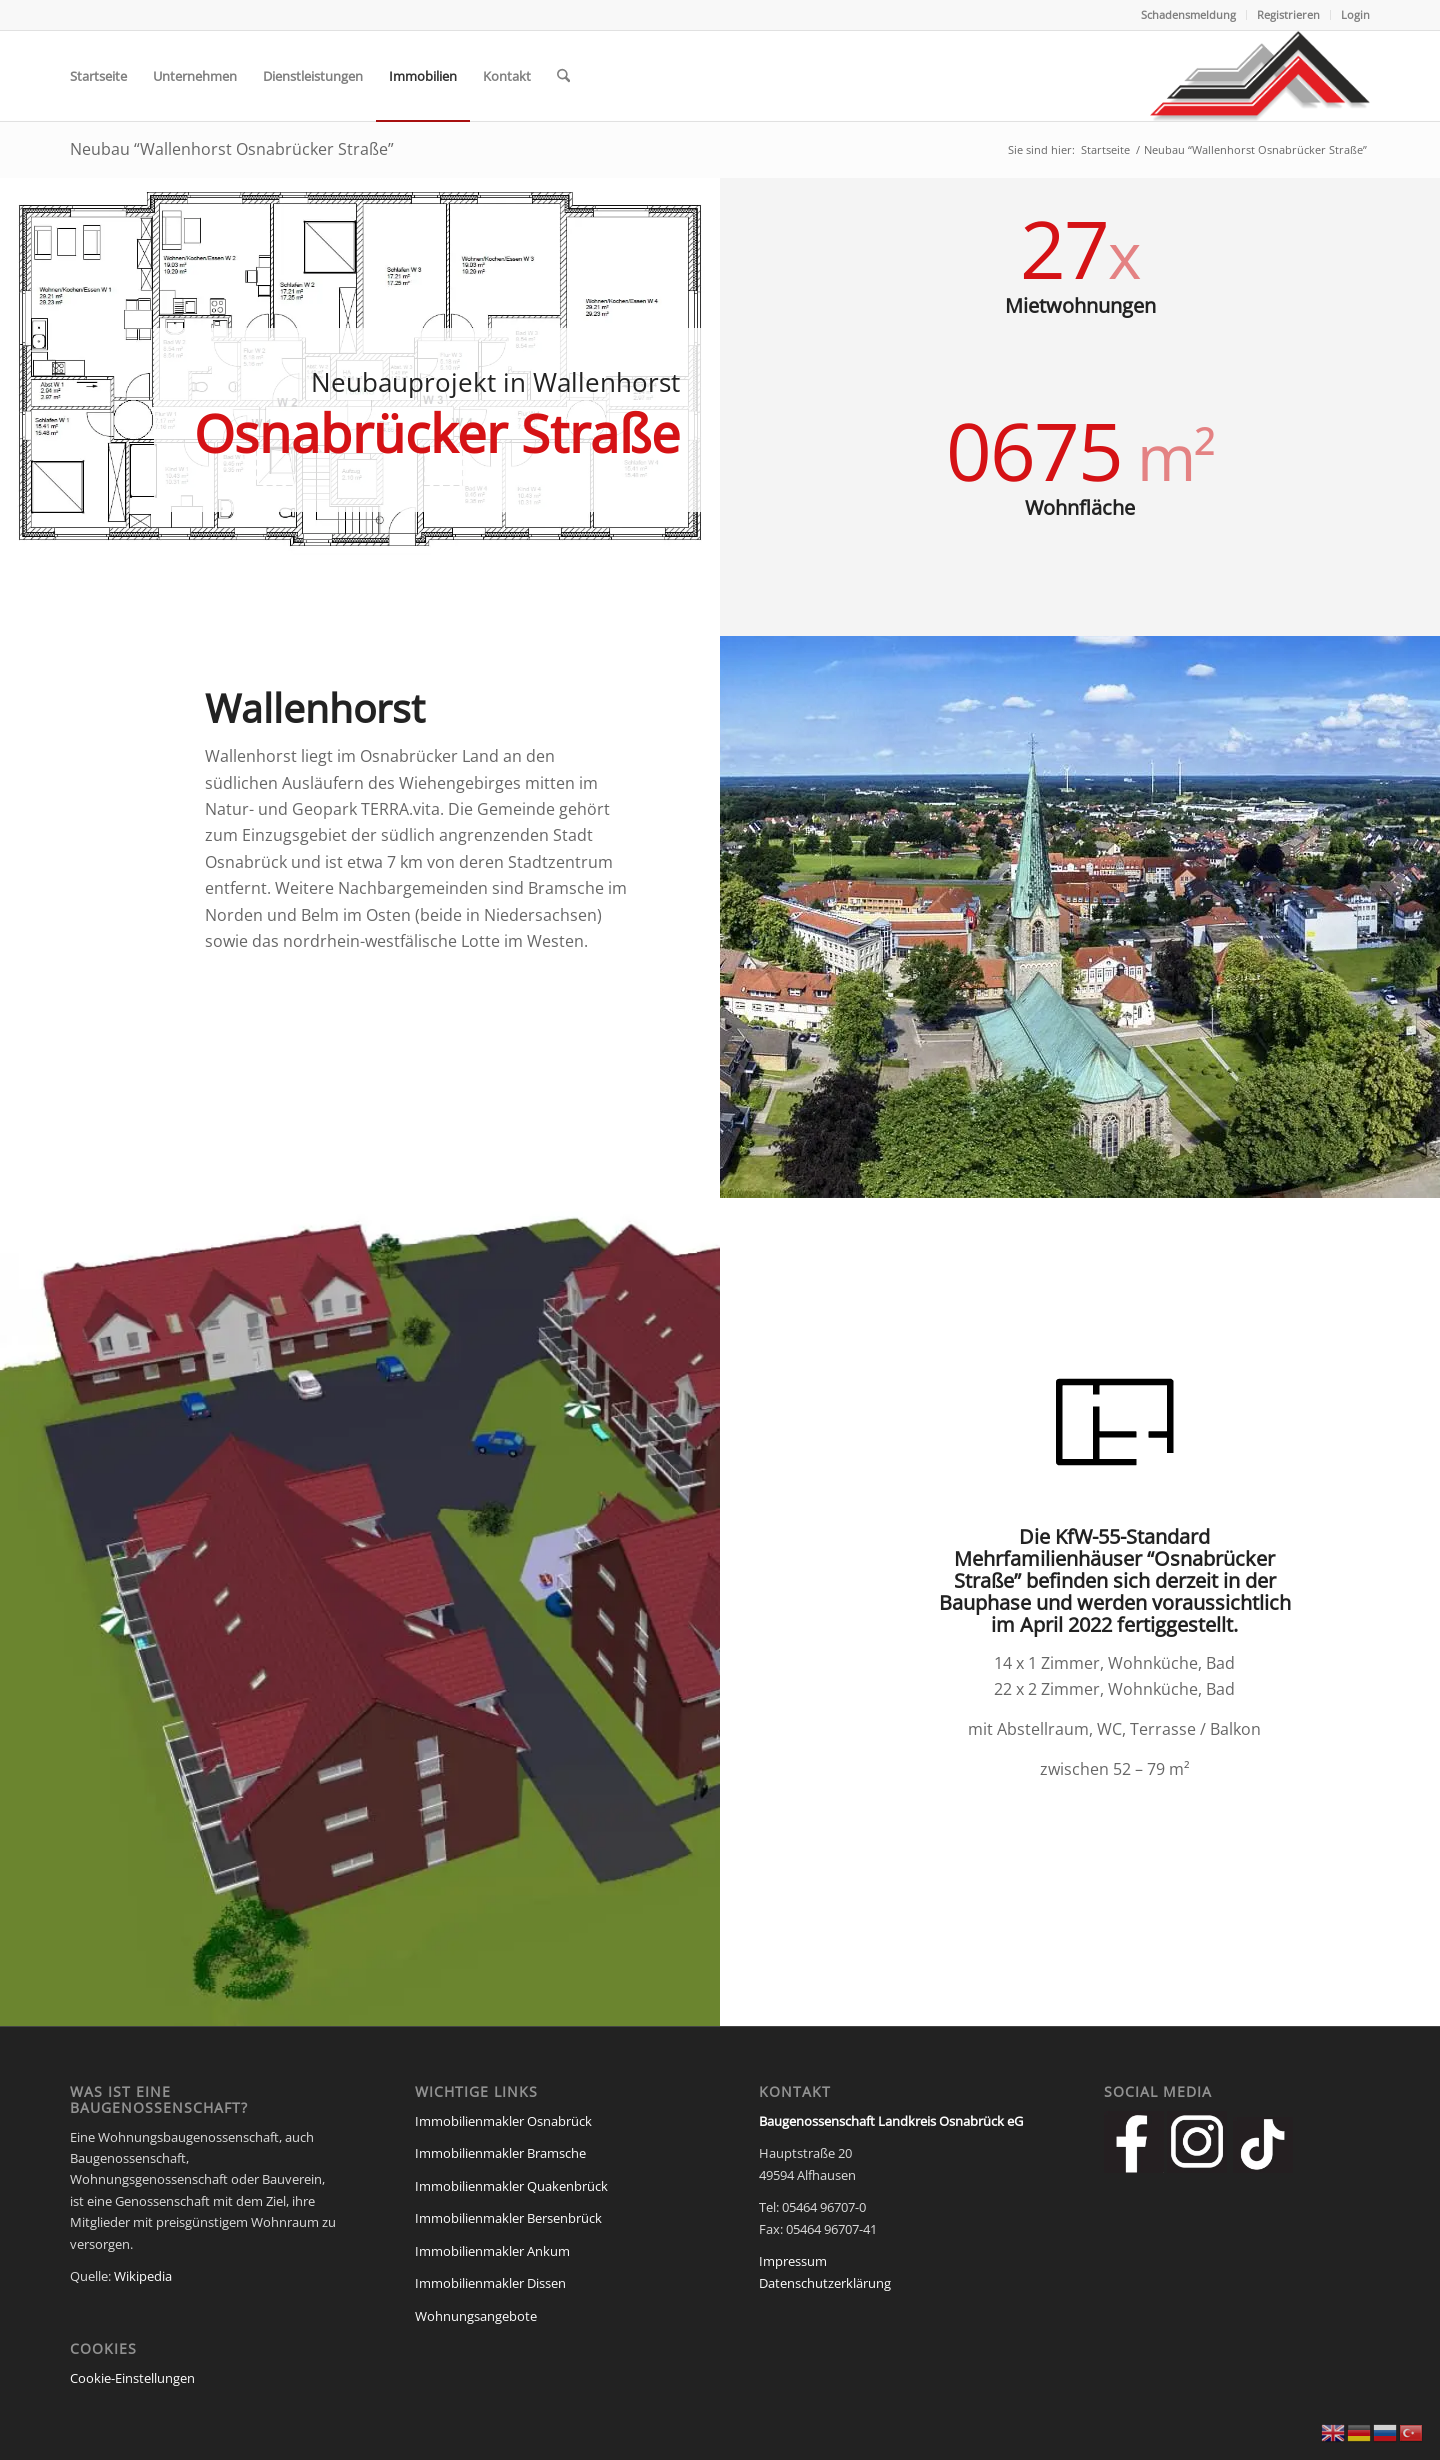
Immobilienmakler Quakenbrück (511, 2186)
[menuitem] (1189, 15)
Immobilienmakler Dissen (490, 2283)
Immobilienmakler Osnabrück (503, 2121)
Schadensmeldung (1188, 14)
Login (1355, 14)
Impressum (793, 2261)
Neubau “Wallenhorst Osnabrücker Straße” (232, 149)
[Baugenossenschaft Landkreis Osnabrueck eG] (1260, 76)
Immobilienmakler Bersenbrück (508, 2218)
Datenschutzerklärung (825, 2283)
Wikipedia (143, 2276)
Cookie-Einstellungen (132, 2378)
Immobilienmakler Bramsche (500, 2153)
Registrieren (1288, 14)
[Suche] (563, 76)
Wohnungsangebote (476, 2316)
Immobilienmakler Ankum (492, 2251)
